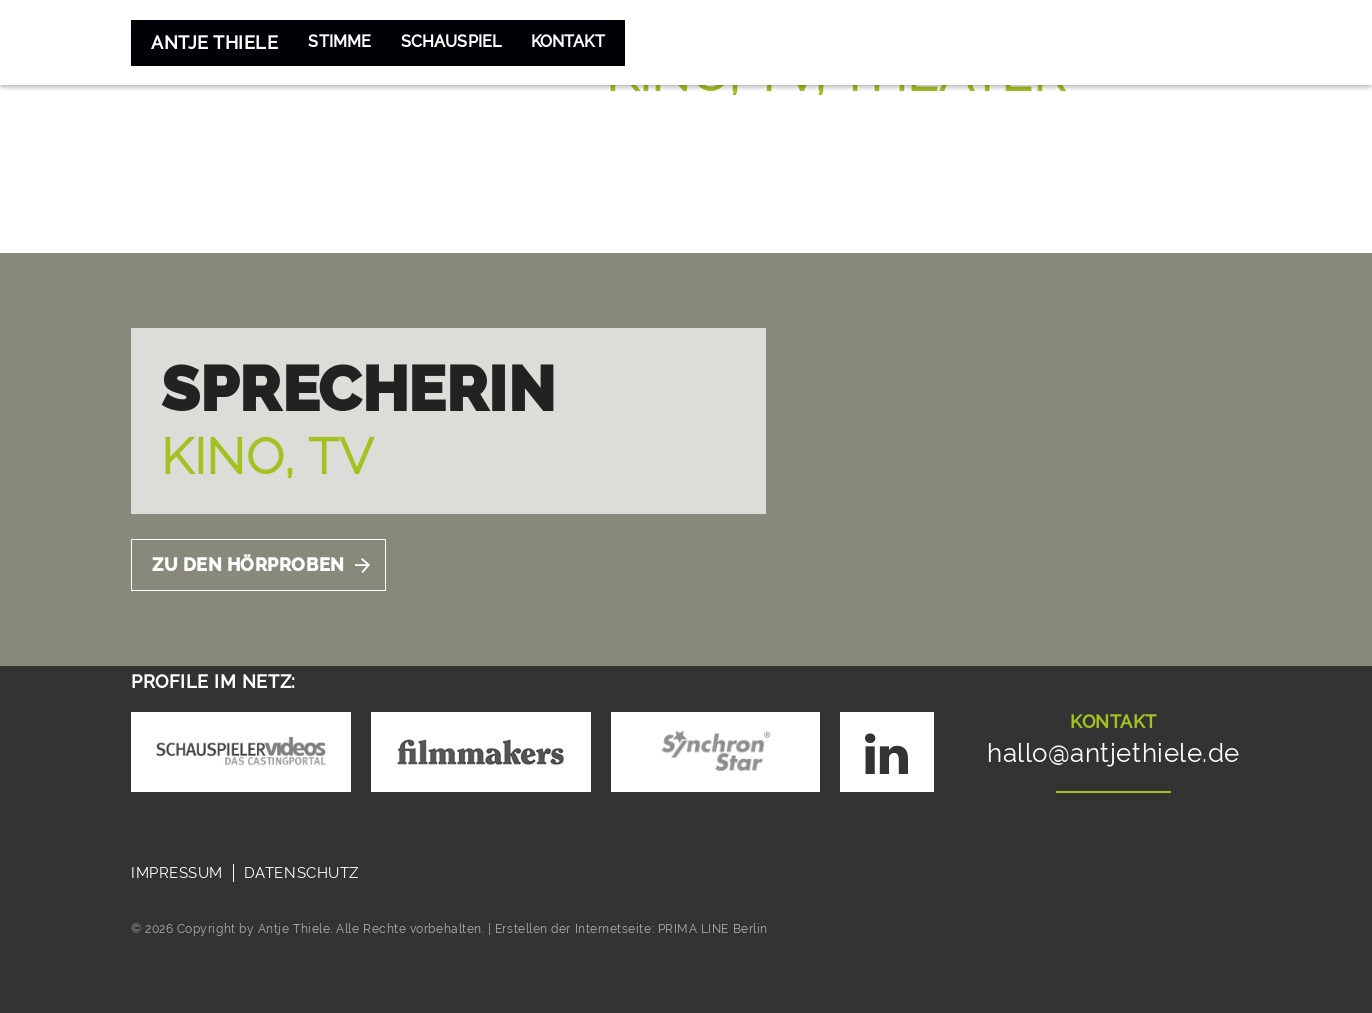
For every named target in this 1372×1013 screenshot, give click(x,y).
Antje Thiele (214, 42)
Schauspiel (469, 42)
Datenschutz (301, 873)
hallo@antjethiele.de (1113, 753)
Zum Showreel (703, 151)
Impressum (177, 873)
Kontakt (600, 42)
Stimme (344, 42)
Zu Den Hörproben (248, 564)
